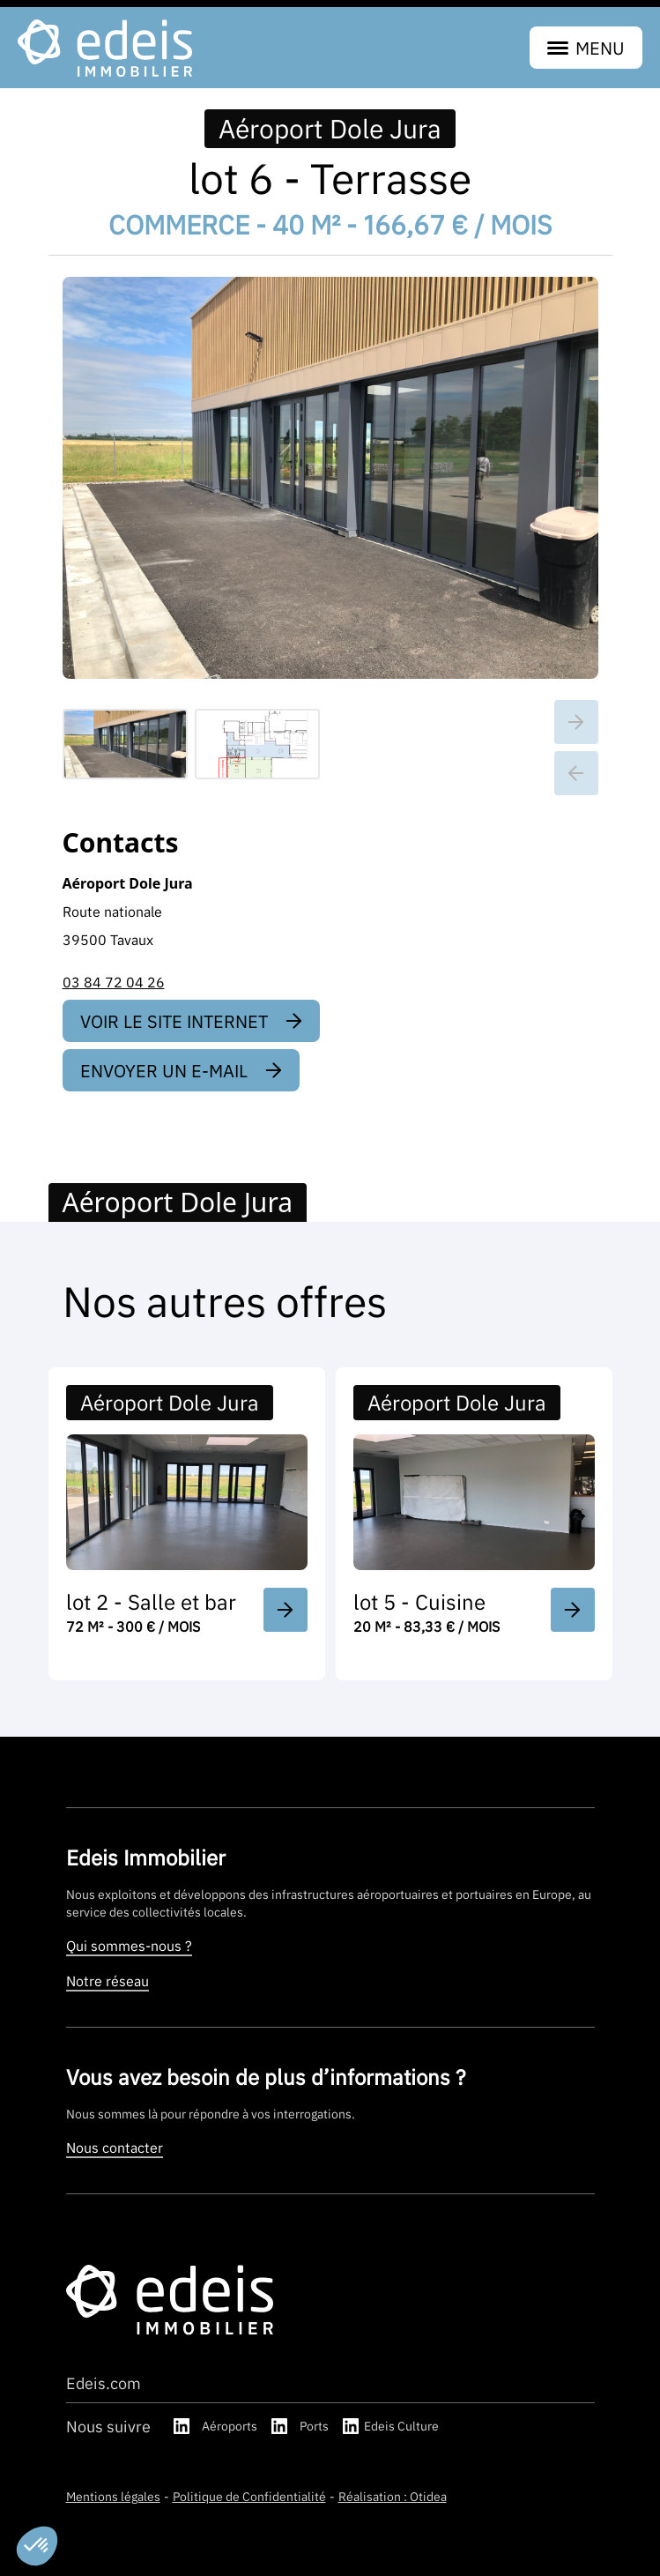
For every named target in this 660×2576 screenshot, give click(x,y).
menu (586, 47)
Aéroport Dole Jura (330, 129)
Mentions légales (113, 2496)
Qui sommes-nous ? (129, 1945)
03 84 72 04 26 (114, 982)
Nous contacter (114, 2147)
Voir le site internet (191, 1020)
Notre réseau (107, 1981)
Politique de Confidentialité (249, 2496)
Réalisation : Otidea (392, 2496)
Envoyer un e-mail (181, 1070)
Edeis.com (103, 2383)
